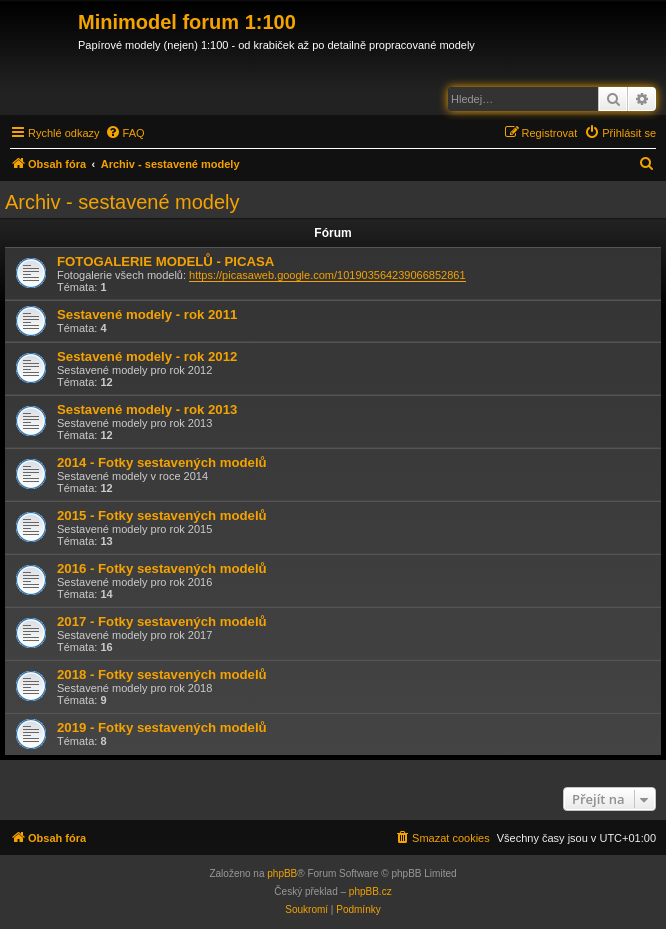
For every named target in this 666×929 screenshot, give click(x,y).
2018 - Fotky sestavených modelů (162, 674)
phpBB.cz (370, 891)
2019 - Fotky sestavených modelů (162, 727)
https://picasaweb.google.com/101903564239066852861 (327, 275)
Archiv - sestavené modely (122, 202)
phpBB (282, 873)
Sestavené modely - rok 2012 (147, 356)
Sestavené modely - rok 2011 (147, 314)
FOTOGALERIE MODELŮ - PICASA (165, 261)
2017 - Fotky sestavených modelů (162, 621)
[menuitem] (125, 133)
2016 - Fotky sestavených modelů (162, 568)
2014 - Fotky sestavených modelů (162, 462)
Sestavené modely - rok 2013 (147, 409)
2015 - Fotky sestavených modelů (162, 515)
